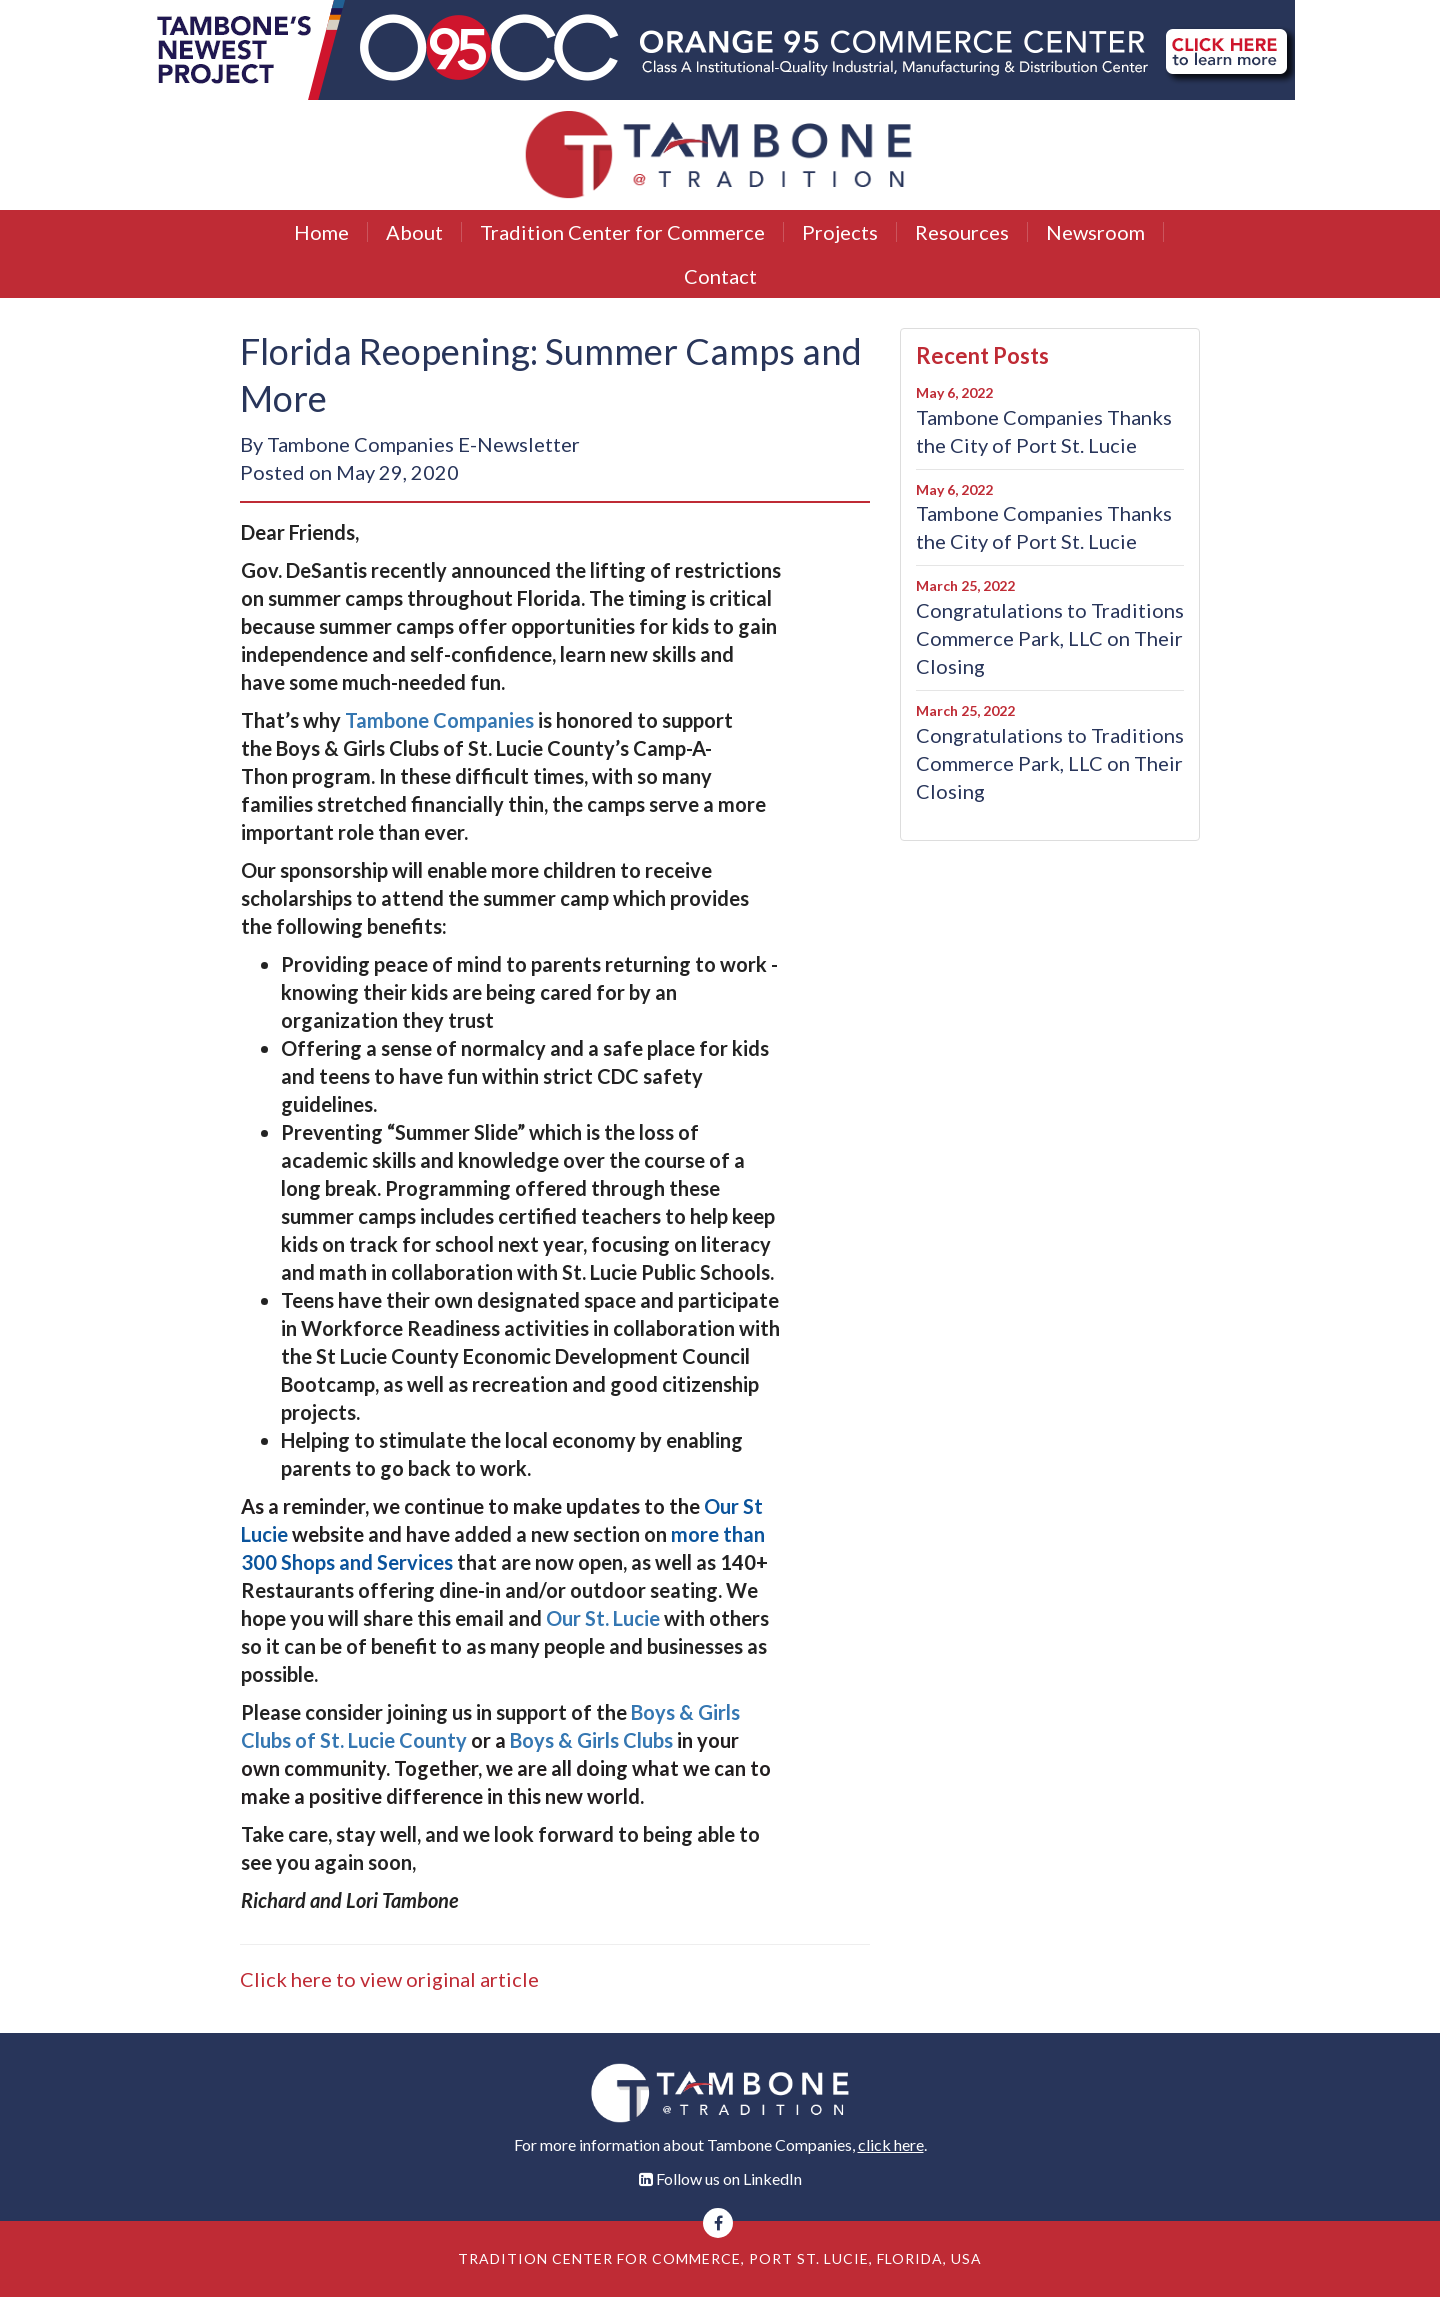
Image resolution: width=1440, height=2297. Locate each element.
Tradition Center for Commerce (622, 232)
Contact (720, 276)
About (414, 232)
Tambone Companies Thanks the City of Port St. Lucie (1044, 431)
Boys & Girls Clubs (591, 1740)
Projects (840, 232)
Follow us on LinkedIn (729, 2178)
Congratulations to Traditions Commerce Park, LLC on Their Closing (1050, 638)
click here (891, 2144)
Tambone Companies (441, 720)
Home (321, 232)
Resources (962, 232)
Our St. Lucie (603, 1618)
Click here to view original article (389, 1979)
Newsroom (1095, 232)
